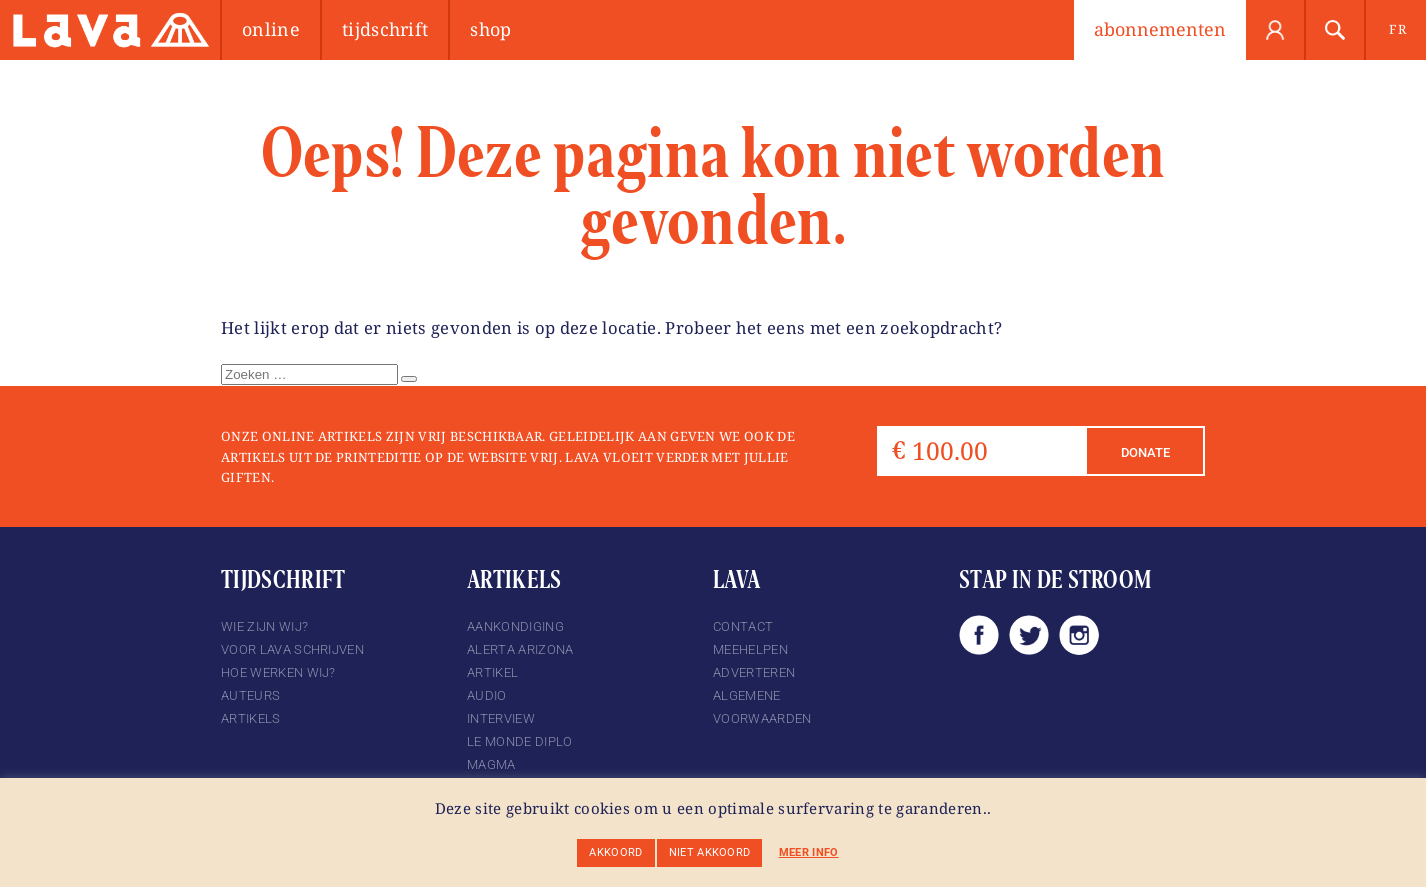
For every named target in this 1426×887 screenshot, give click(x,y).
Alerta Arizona (520, 649)
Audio (487, 695)
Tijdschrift (385, 29)
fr (1397, 29)
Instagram (1079, 635)
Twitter (1029, 635)
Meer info (809, 852)
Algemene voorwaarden (762, 707)
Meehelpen (750, 649)
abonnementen (1160, 29)
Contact (743, 626)
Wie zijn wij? (264, 626)
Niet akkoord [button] (710, 852)
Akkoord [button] (615, 852)
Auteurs (250, 695)
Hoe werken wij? (278, 672)
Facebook (979, 635)
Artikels (251, 718)
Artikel (492, 672)
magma (491, 764)
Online (271, 29)
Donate (1145, 452)
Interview (501, 718)
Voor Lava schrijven (292, 649)
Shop (490, 29)
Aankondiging (515, 626)
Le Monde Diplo (519, 741)
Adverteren (754, 672)
